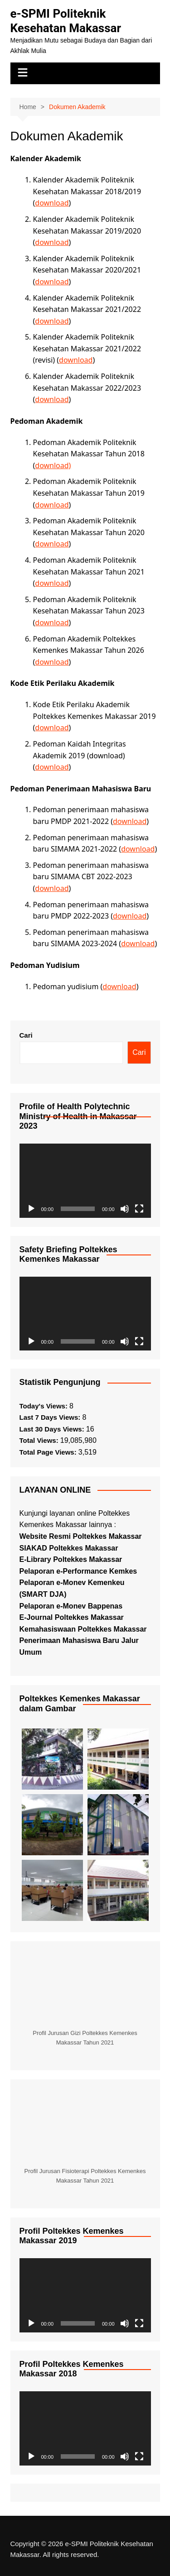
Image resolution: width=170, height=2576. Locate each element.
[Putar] (31, 1208)
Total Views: (39, 1440)
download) (53, 465)
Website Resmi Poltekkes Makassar (80, 1536)
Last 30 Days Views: (52, 1429)
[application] (85, 1180)
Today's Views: (44, 1406)
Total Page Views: (48, 1452)
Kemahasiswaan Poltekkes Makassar (83, 1629)
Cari (26, 1035)
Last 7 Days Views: (51, 1417)
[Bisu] (124, 1208)
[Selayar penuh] (139, 1208)
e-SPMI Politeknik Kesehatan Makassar (65, 21)
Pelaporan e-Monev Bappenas (71, 1606)
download (51, 203)
